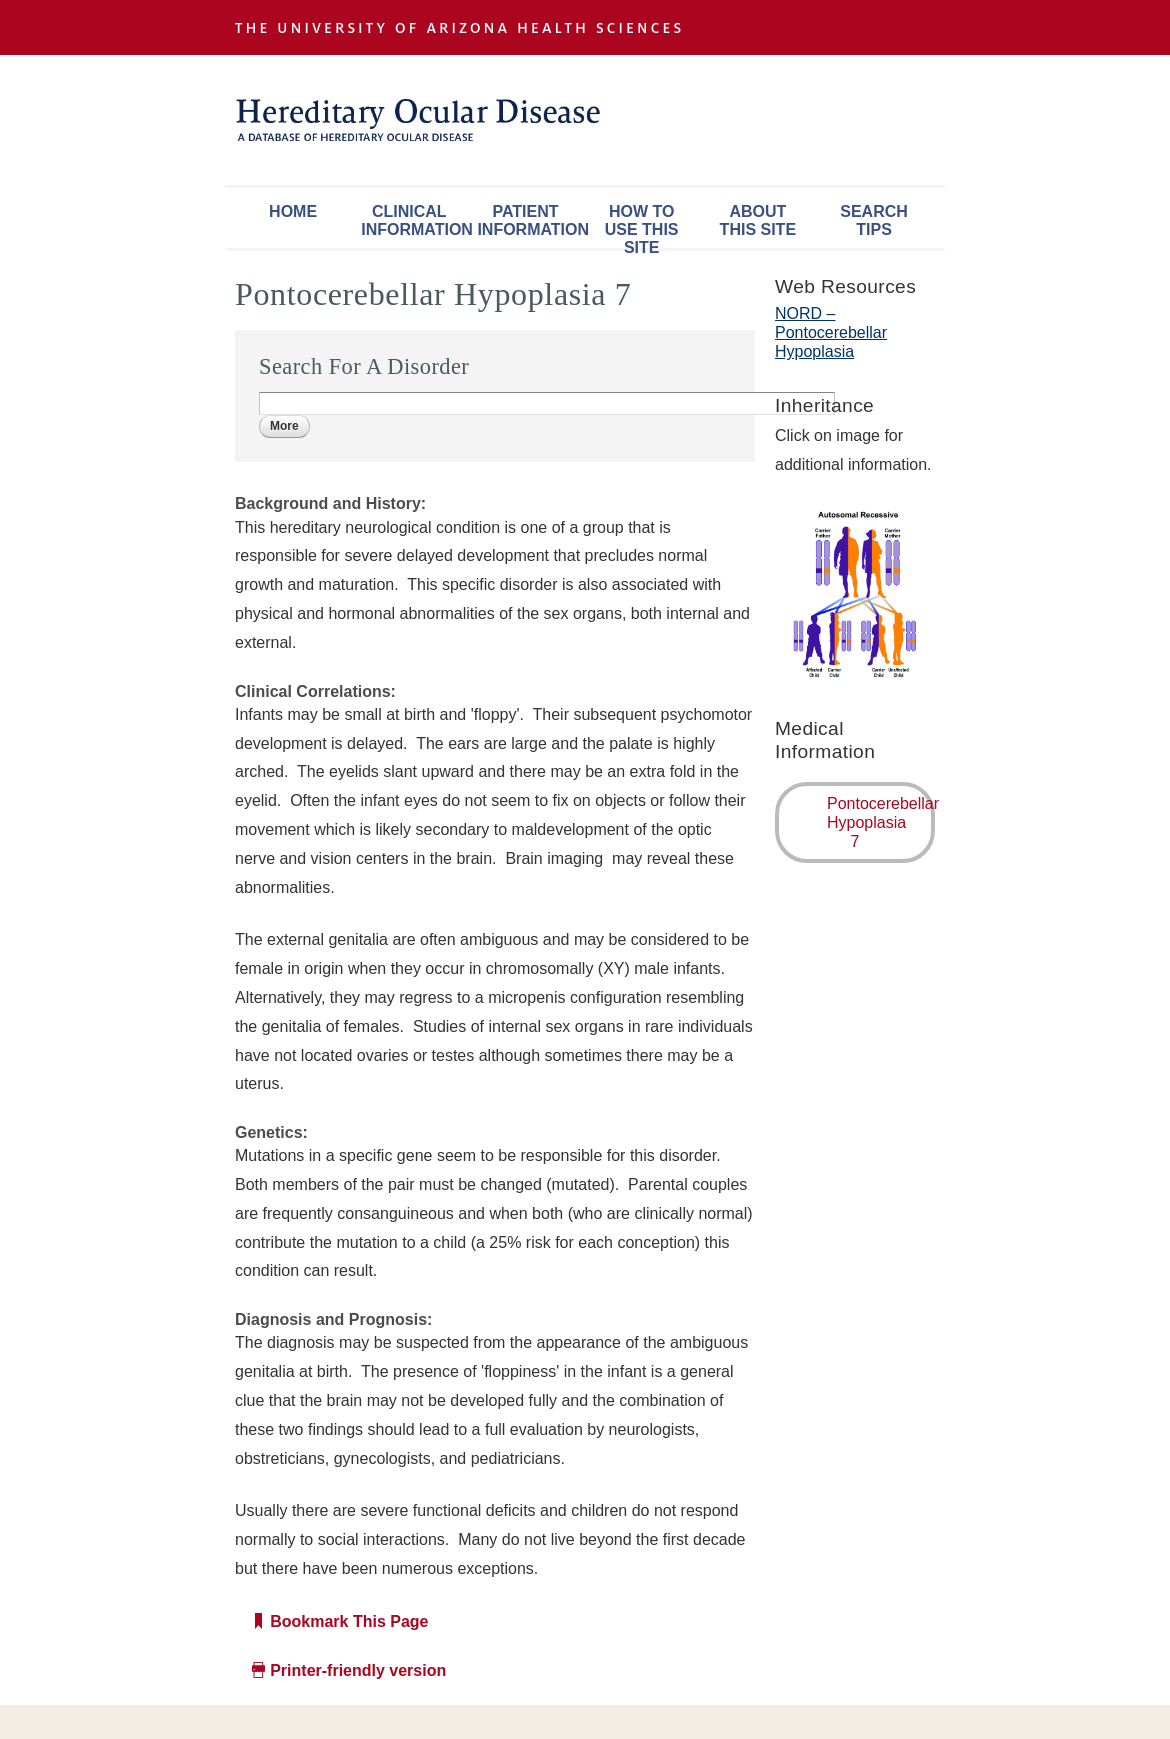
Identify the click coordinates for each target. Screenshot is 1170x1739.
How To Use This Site (642, 225)
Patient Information (530, 220)
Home (293, 211)
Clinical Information (414, 220)
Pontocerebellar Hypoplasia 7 (881, 822)
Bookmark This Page (349, 1621)
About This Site (758, 220)
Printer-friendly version (358, 1670)
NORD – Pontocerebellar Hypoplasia (831, 332)
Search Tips (874, 220)
